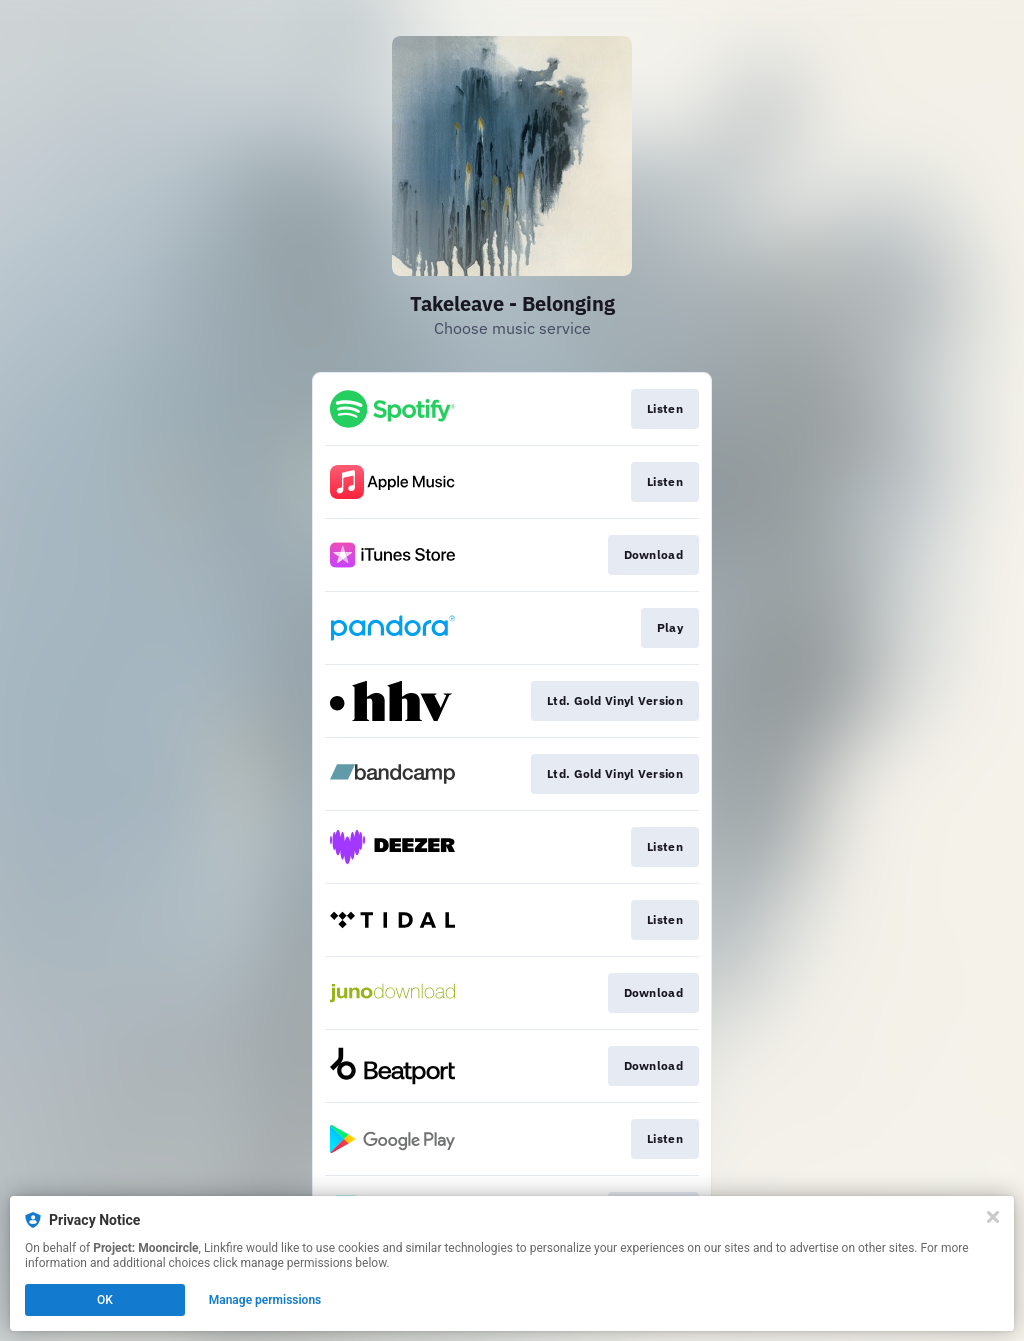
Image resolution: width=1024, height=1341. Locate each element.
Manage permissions (265, 1300)
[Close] (993, 1217)
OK (105, 1300)
